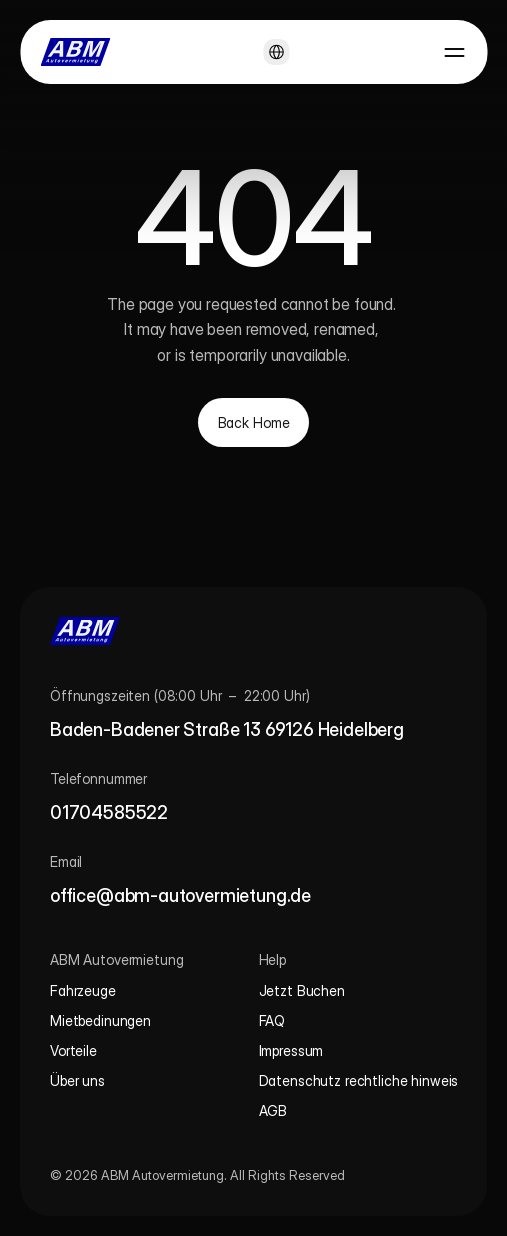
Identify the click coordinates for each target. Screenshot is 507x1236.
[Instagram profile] (387, 631)
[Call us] (447, 631)
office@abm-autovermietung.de (180, 895)
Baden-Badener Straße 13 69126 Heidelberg (227, 729)
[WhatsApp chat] (417, 631)
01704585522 (109, 812)
